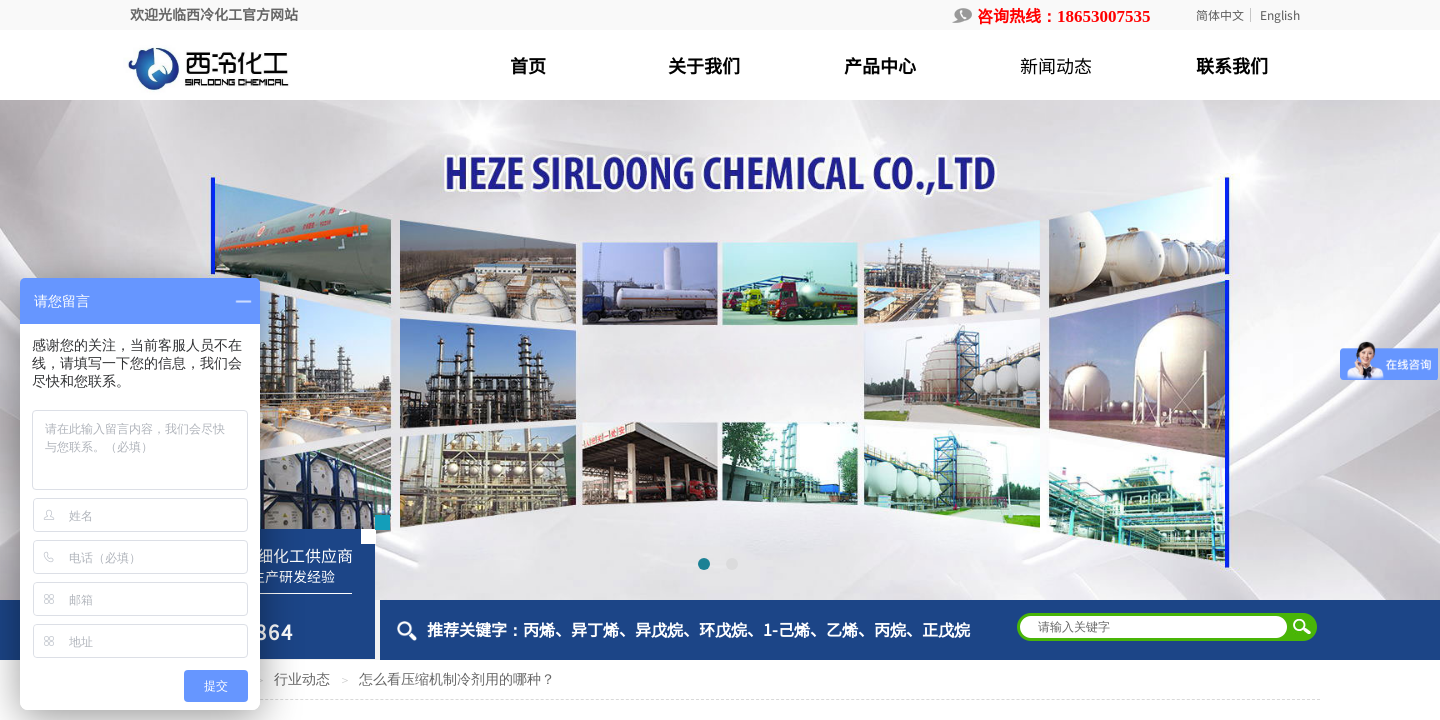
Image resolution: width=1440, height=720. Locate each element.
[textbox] (1154, 627)
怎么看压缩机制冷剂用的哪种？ (457, 679)
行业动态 (302, 679)
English (1280, 15)
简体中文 (1220, 15)
